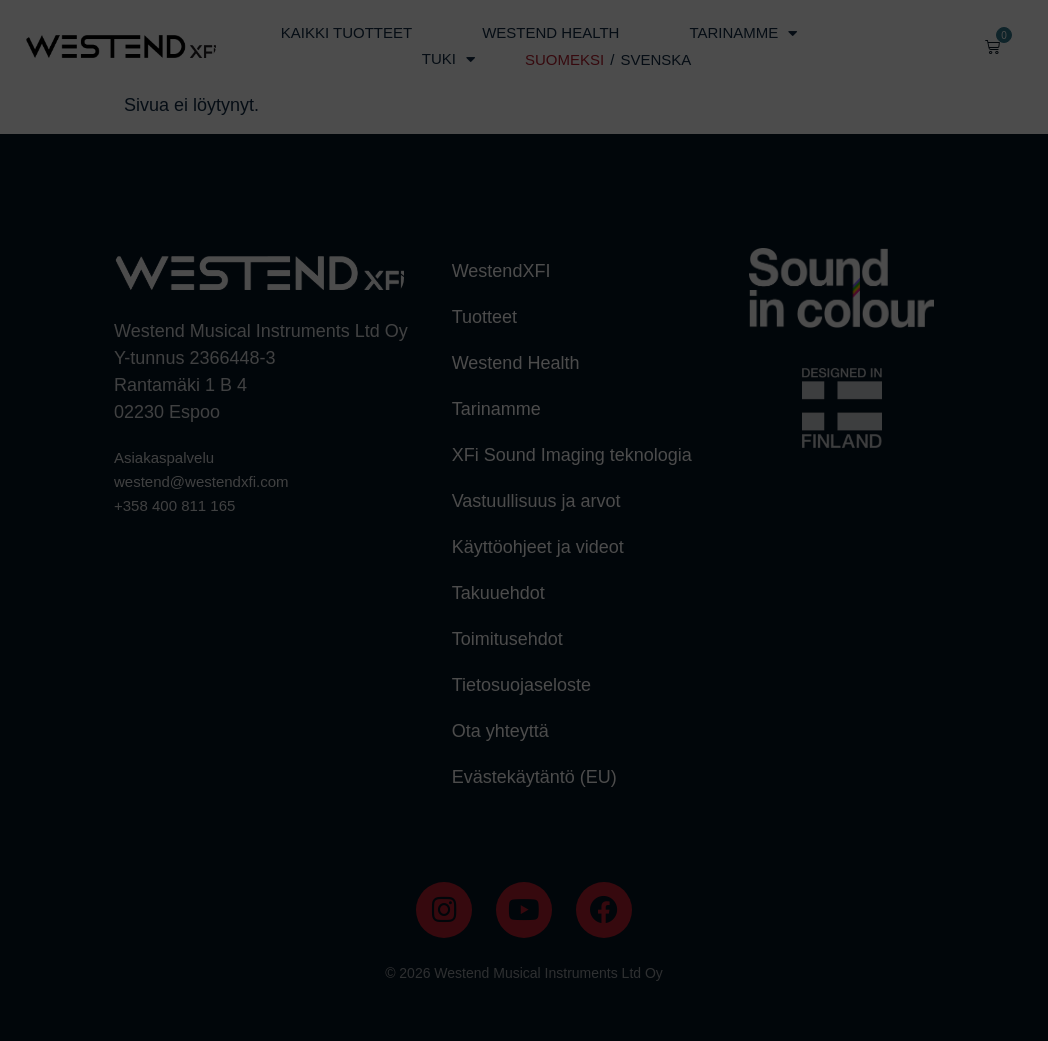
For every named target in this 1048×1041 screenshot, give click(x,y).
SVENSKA (655, 59)
